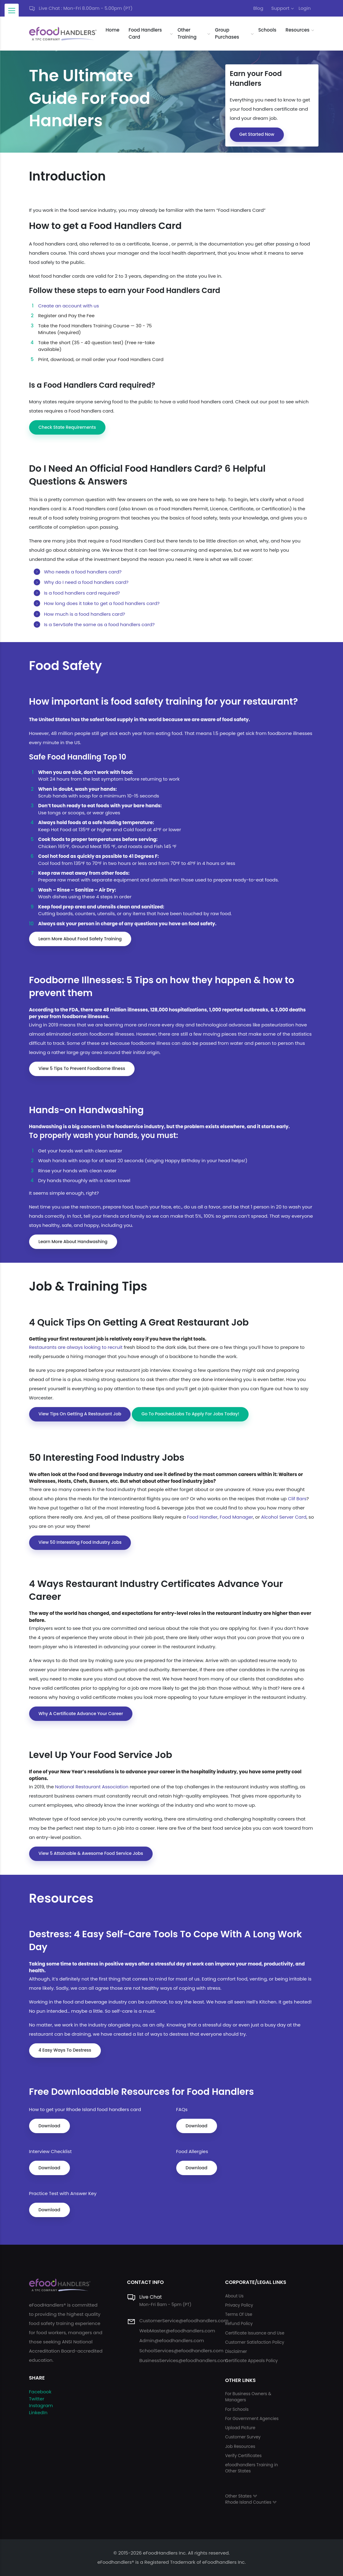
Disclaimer (236, 2351)
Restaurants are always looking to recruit (76, 1347)
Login (305, 8)
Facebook (40, 2391)
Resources (297, 30)
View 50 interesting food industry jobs (80, 1542)
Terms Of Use (238, 2314)
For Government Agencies (251, 2419)
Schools (267, 30)
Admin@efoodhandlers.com (171, 2340)
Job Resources (240, 2446)
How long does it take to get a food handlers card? (101, 603)
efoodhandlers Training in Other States (251, 2468)
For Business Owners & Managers (248, 2397)
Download (49, 2126)
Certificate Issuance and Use (254, 2333)
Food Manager (236, 1517)
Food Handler (202, 1517)
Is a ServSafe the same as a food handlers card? (99, 624)
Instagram (41, 2405)
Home (113, 30)
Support (280, 8)
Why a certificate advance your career (81, 1713)
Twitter (36, 2398)
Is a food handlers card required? (82, 593)
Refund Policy (239, 2324)
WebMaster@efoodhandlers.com (177, 2330)
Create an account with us (68, 305)
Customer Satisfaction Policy (254, 2342)
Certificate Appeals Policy (251, 2361)
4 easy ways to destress (65, 2050)
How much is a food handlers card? (84, 614)
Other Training (186, 33)
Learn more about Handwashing (73, 1242)
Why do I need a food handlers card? (86, 582)
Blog (258, 8)
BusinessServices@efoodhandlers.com (183, 2360)
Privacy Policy (239, 2305)
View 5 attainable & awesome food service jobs (91, 1853)
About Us (234, 2296)
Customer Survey (243, 2437)
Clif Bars (297, 1498)
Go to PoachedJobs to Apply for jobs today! (190, 1414)
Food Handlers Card (145, 33)
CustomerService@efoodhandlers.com (183, 2320)
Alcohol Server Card (284, 1517)
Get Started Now (256, 134)
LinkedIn (38, 2412)
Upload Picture (240, 2428)
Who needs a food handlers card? (82, 572)
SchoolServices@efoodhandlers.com (181, 2350)
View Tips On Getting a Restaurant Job (80, 1414)
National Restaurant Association (91, 1786)
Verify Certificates (243, 2456)
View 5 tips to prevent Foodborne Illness (82, 1068)
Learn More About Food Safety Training (80, 939)
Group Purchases (227, 33)
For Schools (237, 2409)
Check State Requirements (67, 427)
